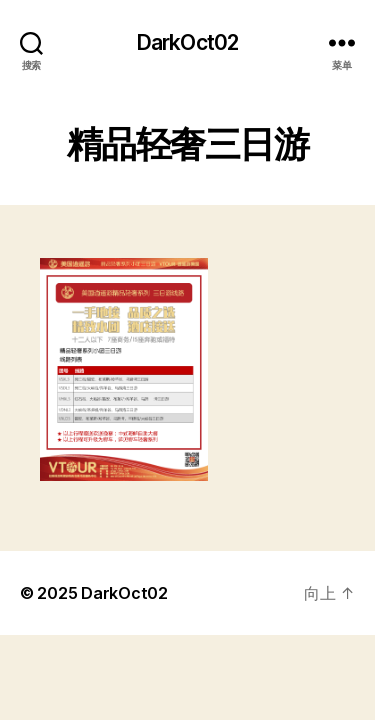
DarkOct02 (187, 42)
